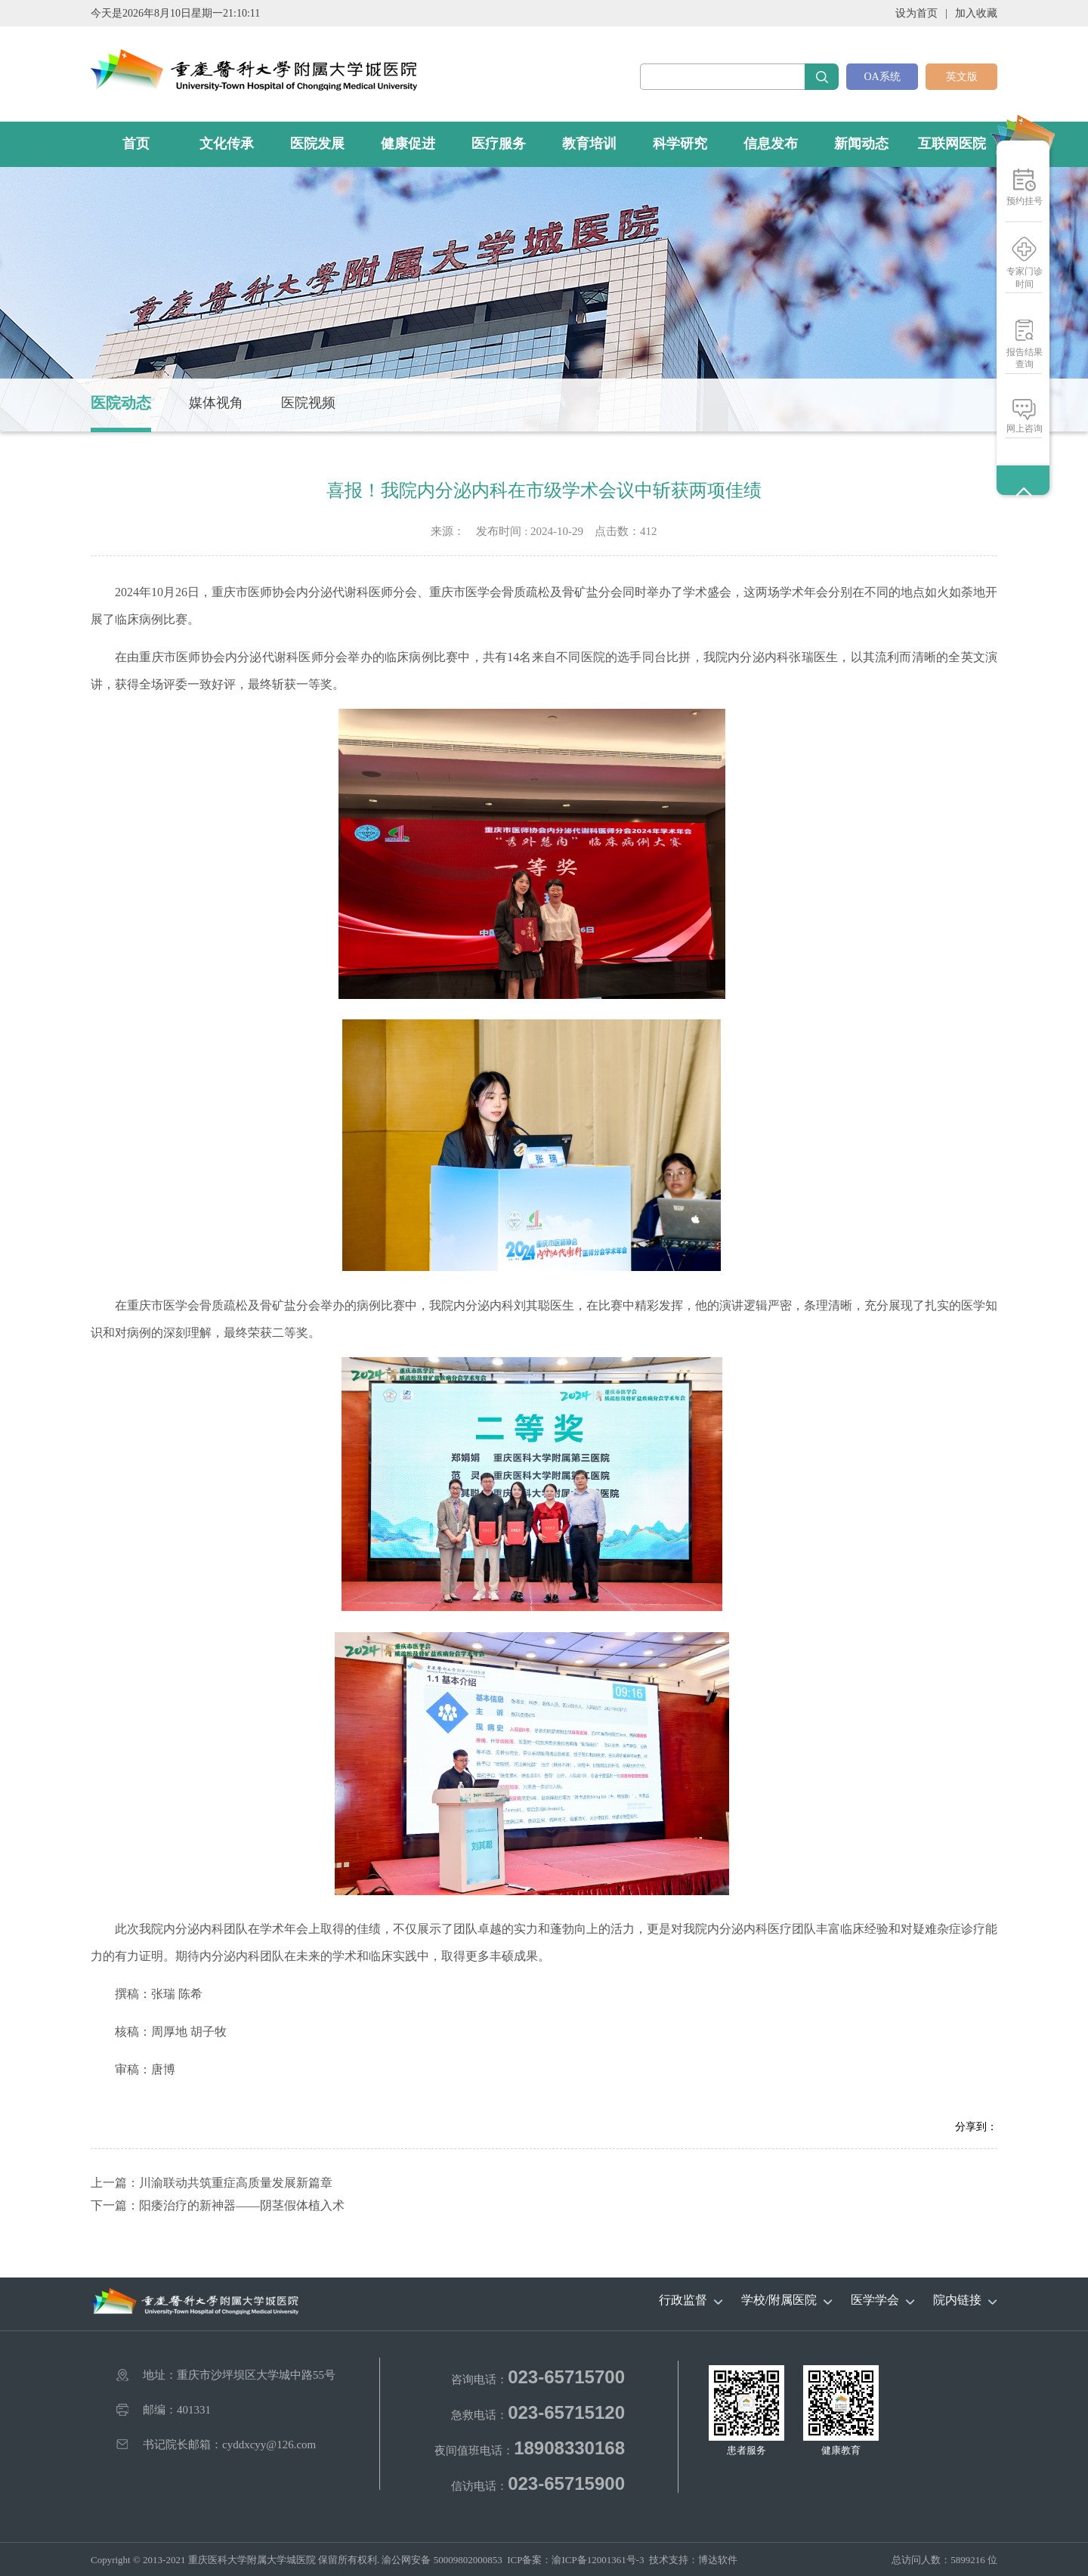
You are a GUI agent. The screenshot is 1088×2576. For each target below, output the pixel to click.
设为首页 (916, 13)
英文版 (962, 76)
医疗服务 (498, 143)
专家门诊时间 (1024, 277)
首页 (136, 143)
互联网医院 (952, 143)
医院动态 (121, 402)
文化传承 (226, 143)
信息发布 (770, 143)
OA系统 (882, 76)
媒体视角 (216, 402)
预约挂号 (1024, 201)
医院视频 (308, 402)
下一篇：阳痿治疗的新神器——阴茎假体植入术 (218, 2205)
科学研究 (680, 143)
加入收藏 (976, 13)
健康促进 (408, 143)
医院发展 (317, 143)
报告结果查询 (1024, 358)
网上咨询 (1024, 428)
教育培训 (589, 143)
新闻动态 (861, 143)
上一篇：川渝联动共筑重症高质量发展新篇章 (211, 2182)
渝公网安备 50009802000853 (442, 2559)
